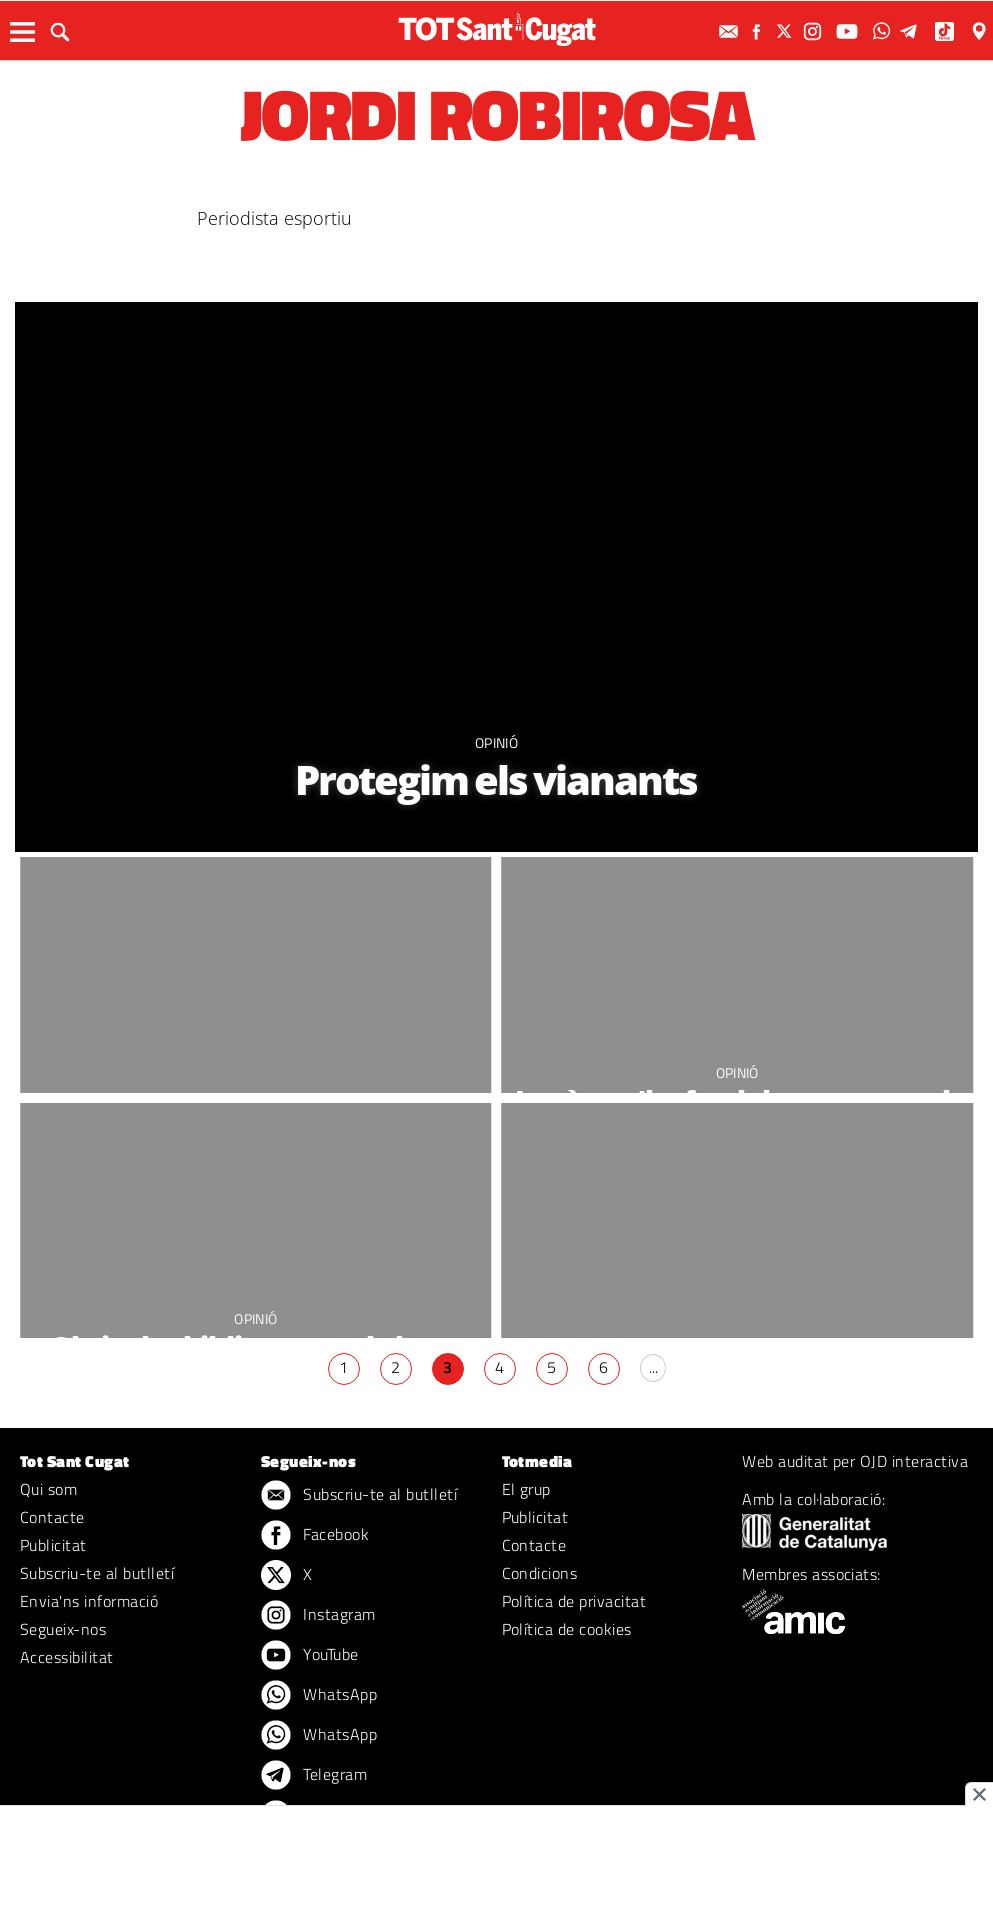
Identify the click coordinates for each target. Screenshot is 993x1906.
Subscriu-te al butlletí (97, 1573)
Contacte (52, 1517)
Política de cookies (567, 1629)
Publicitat (53, 1545)
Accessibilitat (67, 1657)
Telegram (314, 1776)
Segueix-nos (63, 1629)
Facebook (315, 1536)
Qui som (48, 1489)
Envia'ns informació (89, 1601)
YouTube (310, 1656)
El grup (526, 1489)
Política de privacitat (574, 1601)
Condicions (540, 1573)
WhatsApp (319, 1696)
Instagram (318, 1616)
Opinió (496, 742)
